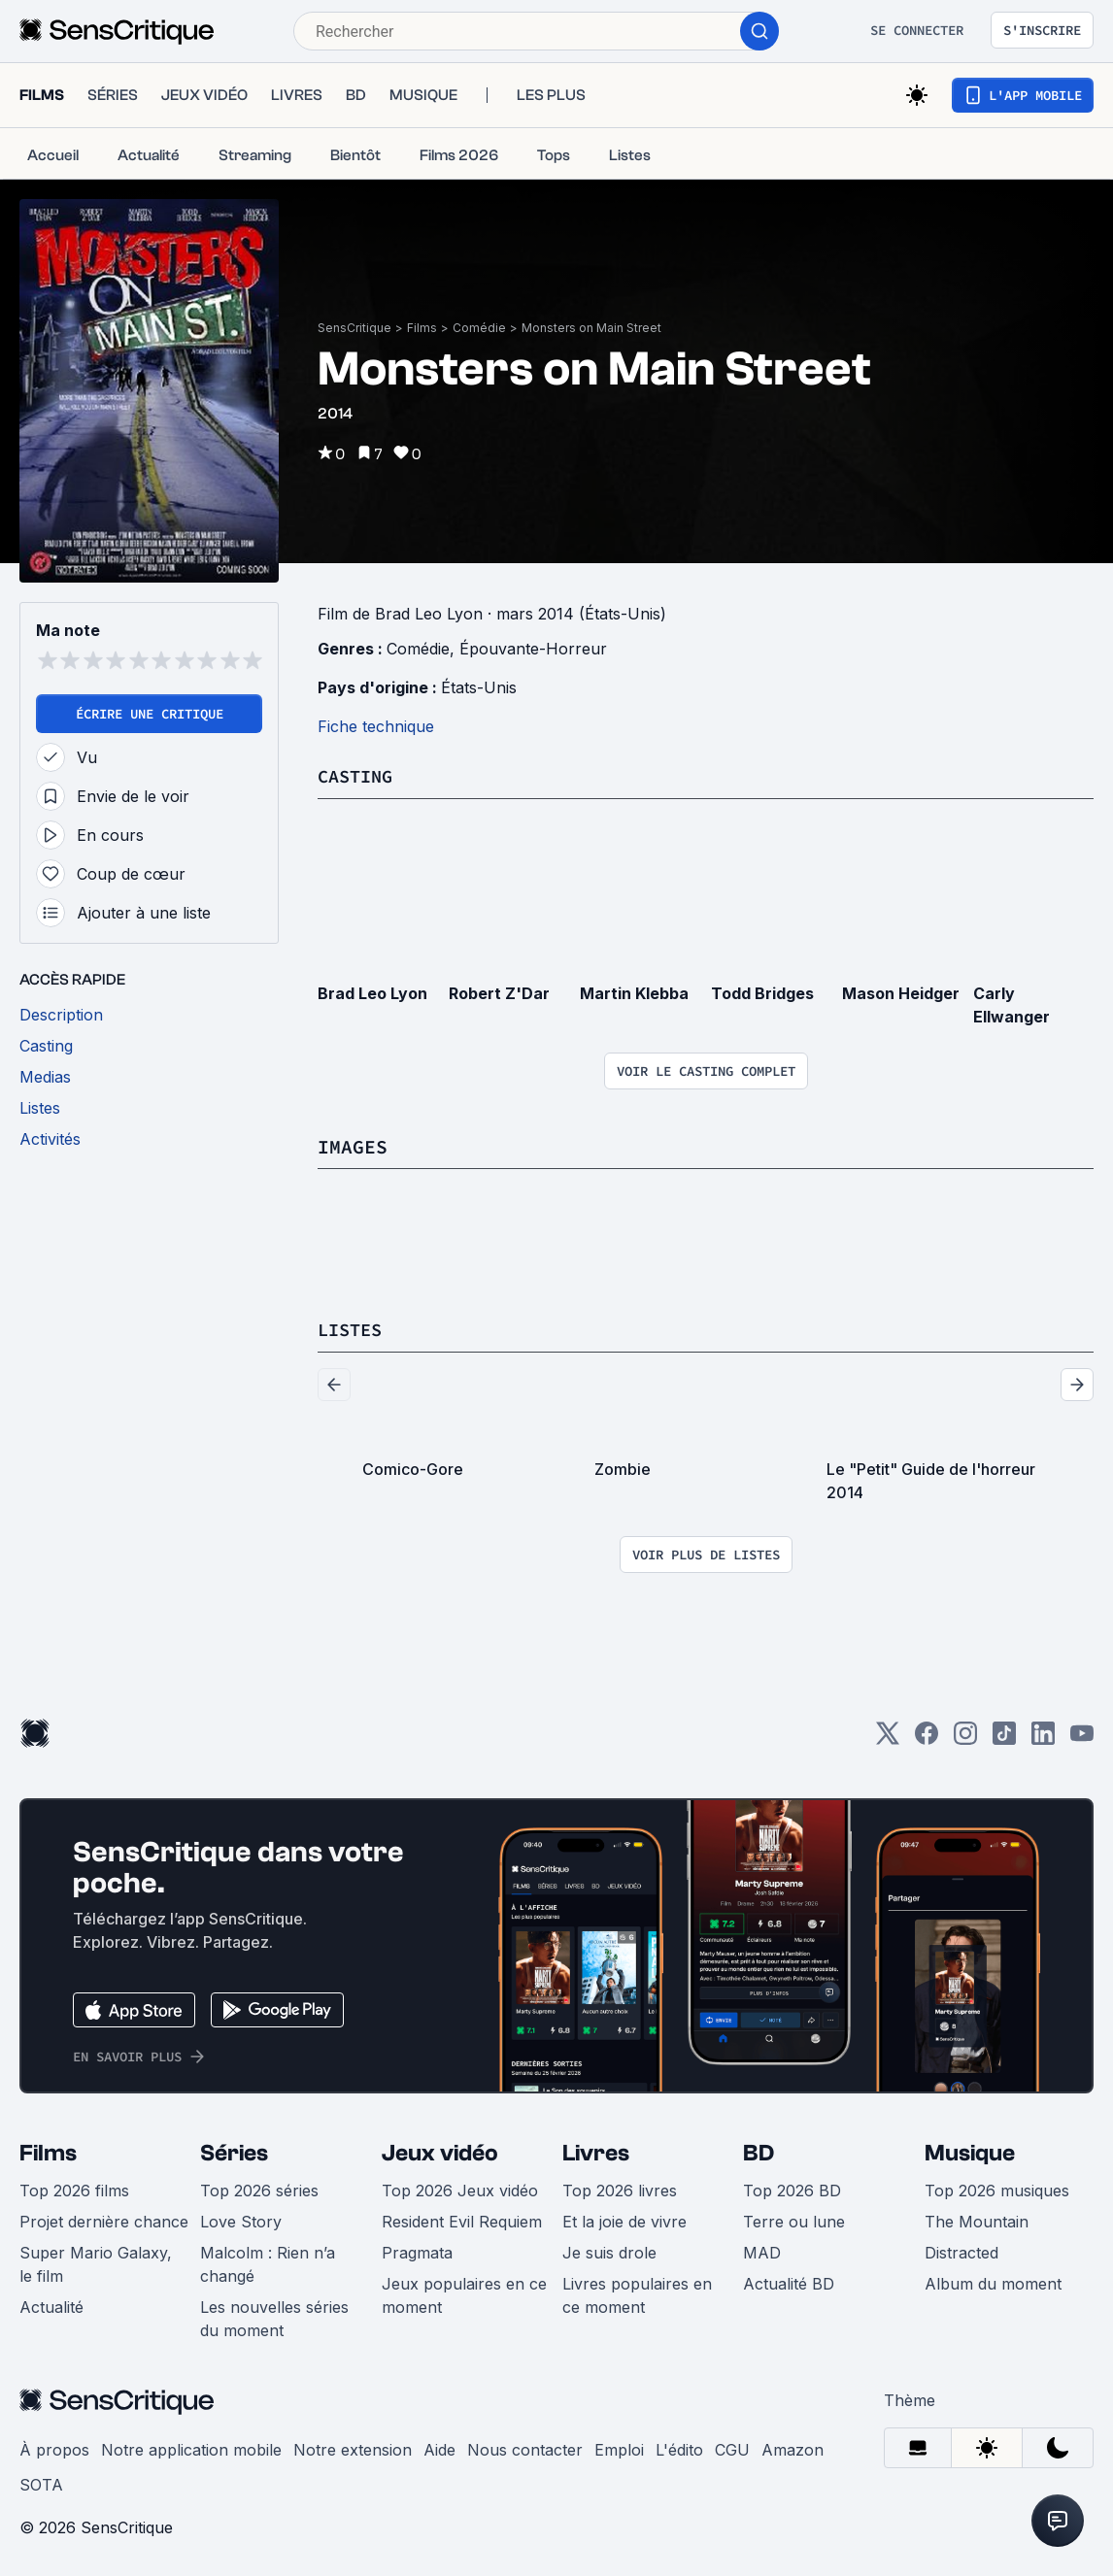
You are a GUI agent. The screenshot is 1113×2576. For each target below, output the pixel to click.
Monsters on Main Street (591, 327)
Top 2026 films (74, 2188)
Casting (358, 775)
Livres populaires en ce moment (637, 2293)
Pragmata (417, 2250)
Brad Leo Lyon (372, 992)
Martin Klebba (634, 992)
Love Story (241, 2219)
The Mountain (977, 2219)
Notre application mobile (191, 2448)
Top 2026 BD (792, 2188)
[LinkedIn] (1043, 1737)
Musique (970, 2151)
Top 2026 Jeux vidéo (460, 2188)
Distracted (961, 2250)
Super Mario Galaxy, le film (95, 2262)
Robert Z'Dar (499, 992)
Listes (353, 1328)
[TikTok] (1004, 1737)
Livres (595, 2151)
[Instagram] (965, 1737)
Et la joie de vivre (624, 2219)
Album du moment (993, 2282)
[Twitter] (887, 1737)
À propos (54, 2448)
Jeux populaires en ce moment (464, 2293)
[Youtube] (1082, 1737)
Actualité (51, 2305)
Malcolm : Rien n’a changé (267, 2262)
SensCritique (354, 327)
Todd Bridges (762, 992)
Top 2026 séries (259, 2188)
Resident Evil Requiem (462, 2219)
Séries (234, 2151)
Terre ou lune (794, 2219)
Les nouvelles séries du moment (274, 2316)
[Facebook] (926, 1737)
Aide (439, 2448)
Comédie (479, 327)
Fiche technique (376, 726)
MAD (762, 2250)
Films (422, 327)
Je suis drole (609, 2250)
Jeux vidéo (440, 2151)
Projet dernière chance (103, 2219)
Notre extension (352, 2448)
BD (758, 2151)
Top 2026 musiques (997, 2188)
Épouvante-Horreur (533, 648)
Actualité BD (788, 2282)
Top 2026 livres (619, 2188)
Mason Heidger (901, 992)
